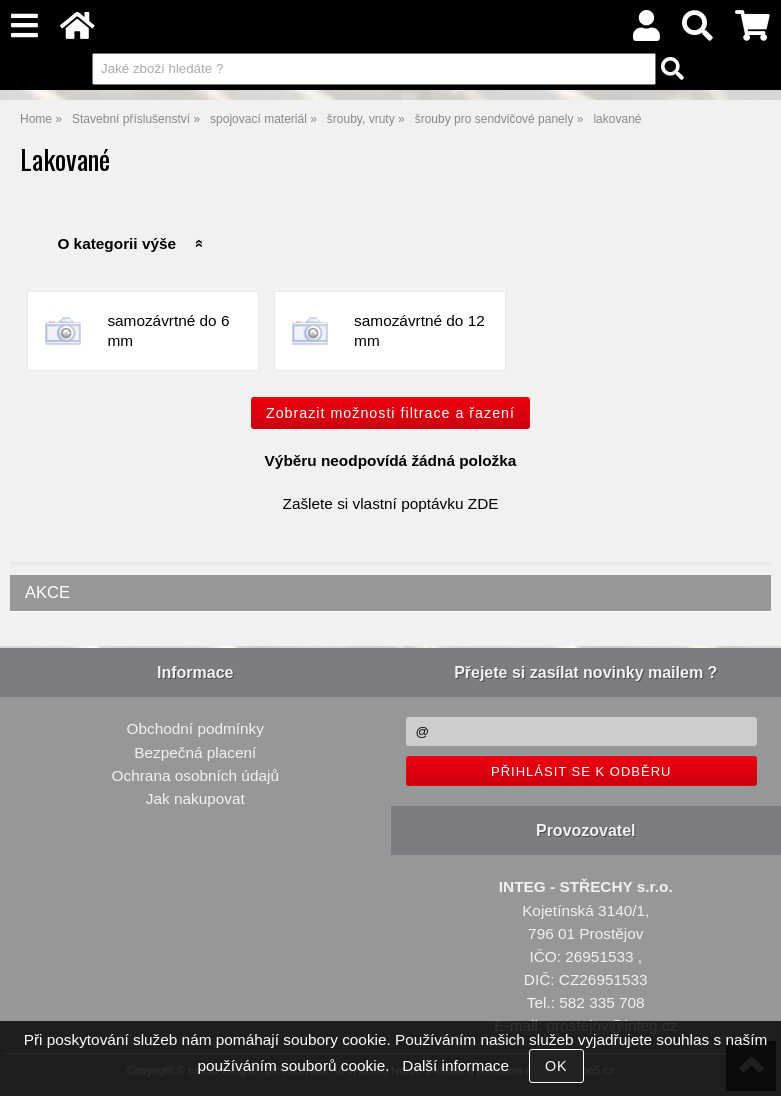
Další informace (455, 1065)
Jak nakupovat (195, 798)
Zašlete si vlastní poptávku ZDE (391, 503)
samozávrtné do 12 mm (419, 330)
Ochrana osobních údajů (195, 775)
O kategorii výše (116, 243)
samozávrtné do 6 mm (168, 330)
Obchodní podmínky (195, 728)
